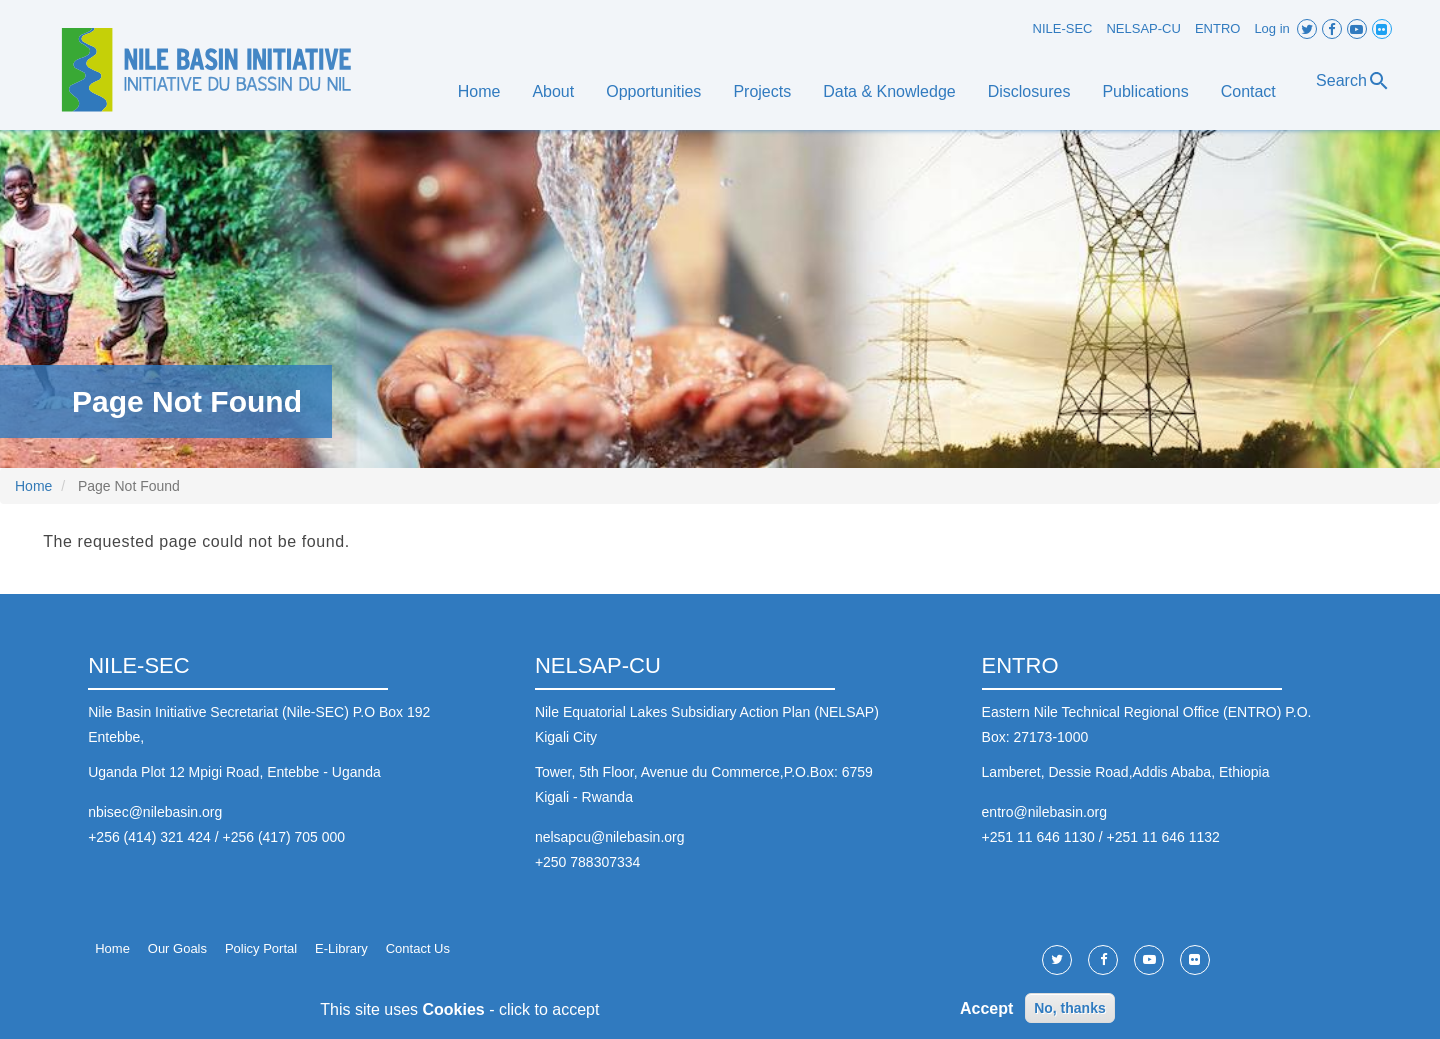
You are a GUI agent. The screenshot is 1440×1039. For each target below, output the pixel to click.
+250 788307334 (588, 862)
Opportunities (653, 91)
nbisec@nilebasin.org (155, 812)
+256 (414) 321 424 (149, 837)
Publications (1145, 91)
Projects (762, 91)
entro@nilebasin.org (1045, 812)
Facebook (1332, 29)
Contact (1248, 91)
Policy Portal (261, 948)
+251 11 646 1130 (1038, 837)
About (553, 91)
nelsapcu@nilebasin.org (610, 837)
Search (1353, 81)
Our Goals (177, 948)
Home (479, 91)
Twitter (1307, 29)
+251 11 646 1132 (1163, 837)
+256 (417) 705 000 (283, 837)
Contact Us (418, 948)
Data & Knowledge (889, 91)
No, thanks (1070, 1014)
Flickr (1382, 29)
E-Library (341, 948)
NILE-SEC (1063, 28)
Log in (1271, 28)
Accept (986, 1013)
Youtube (1357, 29)
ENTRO (1218, 28)
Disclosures (1029, 91)
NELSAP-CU (1143, 28)
